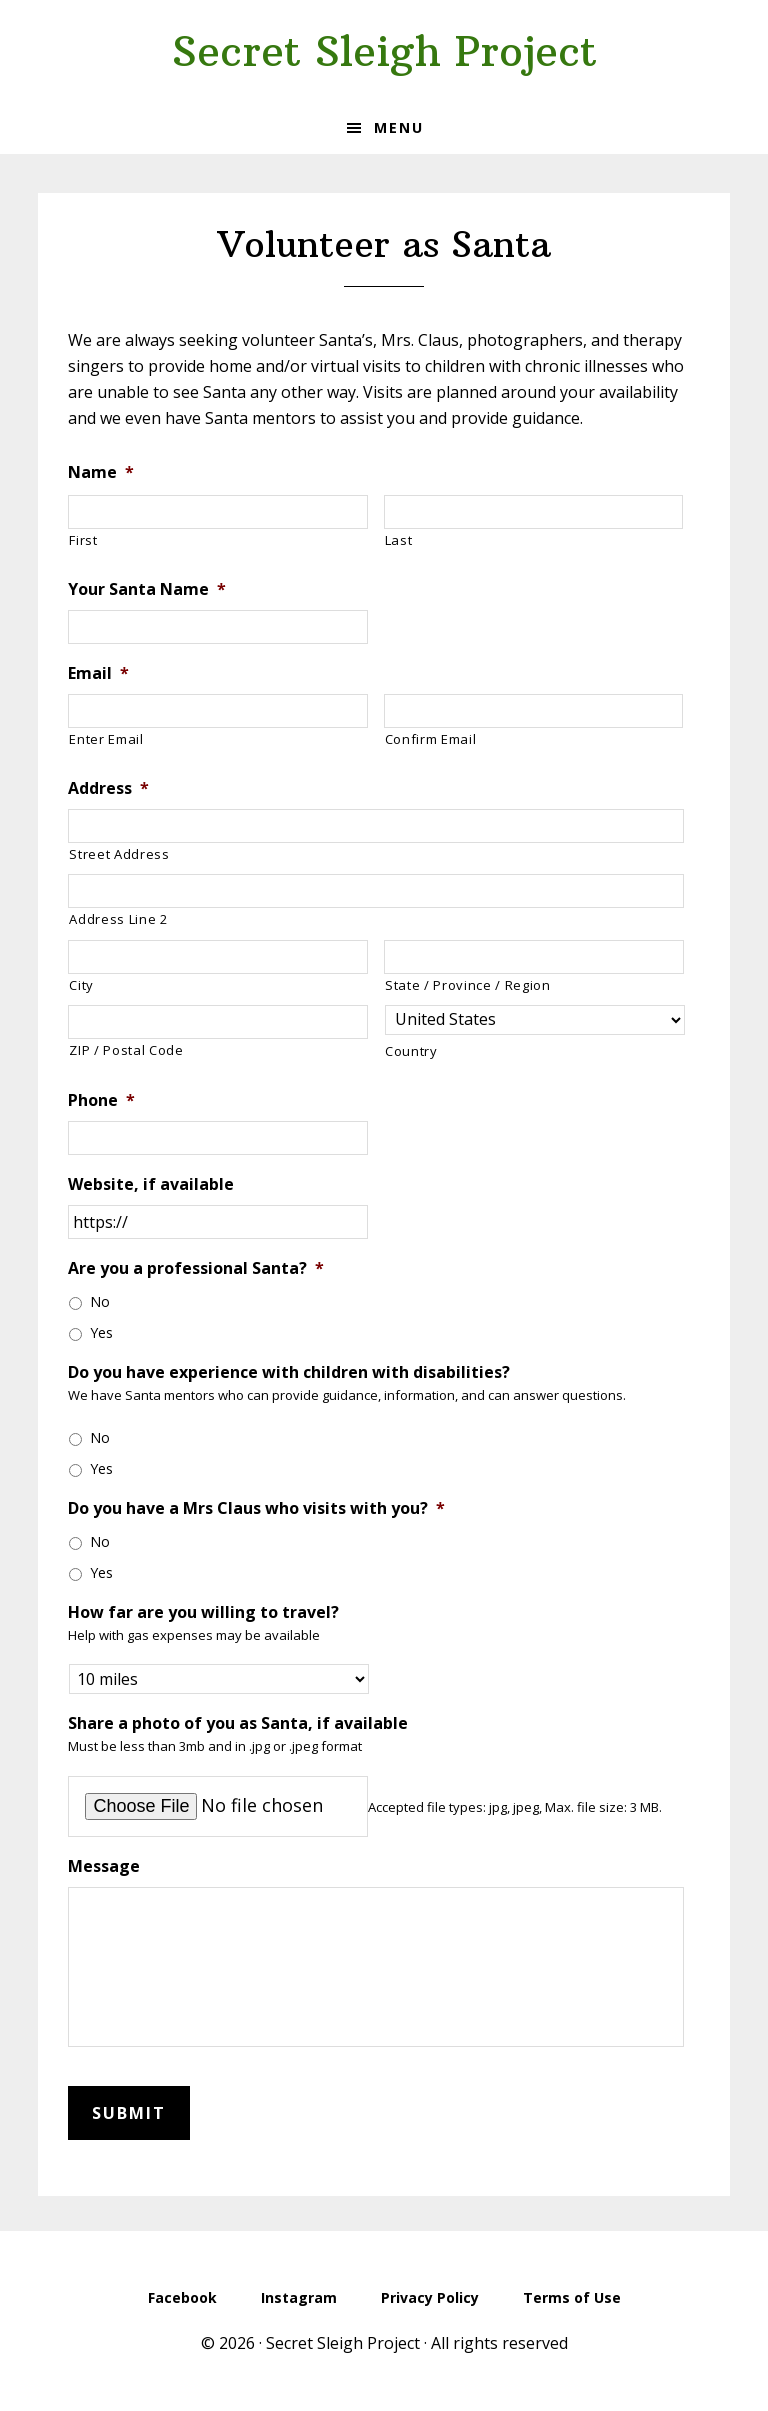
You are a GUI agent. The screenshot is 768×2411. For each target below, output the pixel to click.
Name (101, 472)
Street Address (119, 854)
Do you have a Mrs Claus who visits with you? (256, 1508)
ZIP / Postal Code (126, 1050)
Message (104, 1866)
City (81, 985)
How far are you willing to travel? (203, 1612)
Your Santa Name (147, 589)
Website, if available (151, 1184)
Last (399, 540)
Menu (399, 127)
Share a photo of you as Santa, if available (238, 1723)
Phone (101, 1100)
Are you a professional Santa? (196, 1268)
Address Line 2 (118, 919)
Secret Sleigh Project (384, 51)
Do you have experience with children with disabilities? (289, 1372)
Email (98, 673)
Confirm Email (431, 739)
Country (411, 1051)
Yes (101, 1332)
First (83, 540)
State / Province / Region (468, 985)
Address (108, 788)
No (100, 1301)
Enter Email (106, 739)
